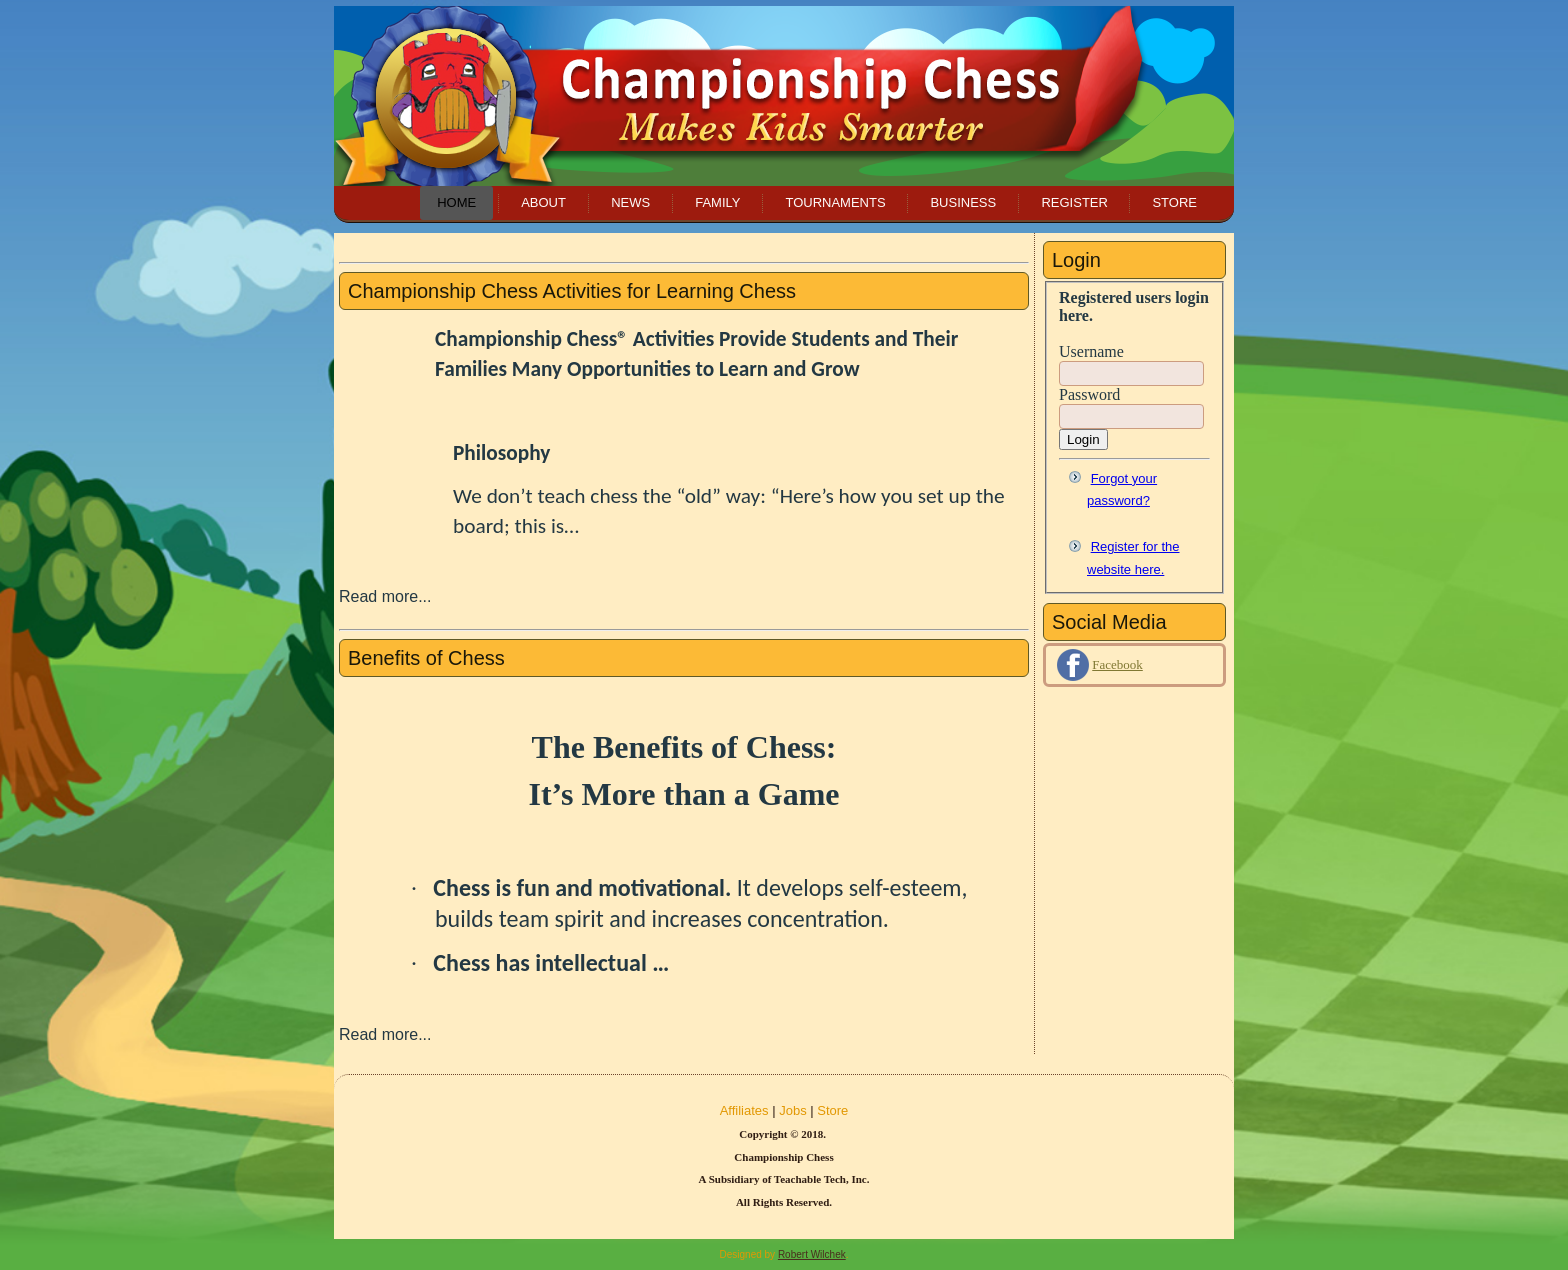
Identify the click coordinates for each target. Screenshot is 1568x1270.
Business (963, 202)
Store (1174, 202)
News (630, 202)
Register (1074, 202)
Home (456, 202)
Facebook (1117, 664)
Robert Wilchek (812, 1254)
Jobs (792, 1110)
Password (1089, 394)
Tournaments (835, 202)
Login (1083, 439)
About (543, 202)
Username (1091, 351)
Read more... (385, 596)
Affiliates (744, 1110)
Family (717, 202)
